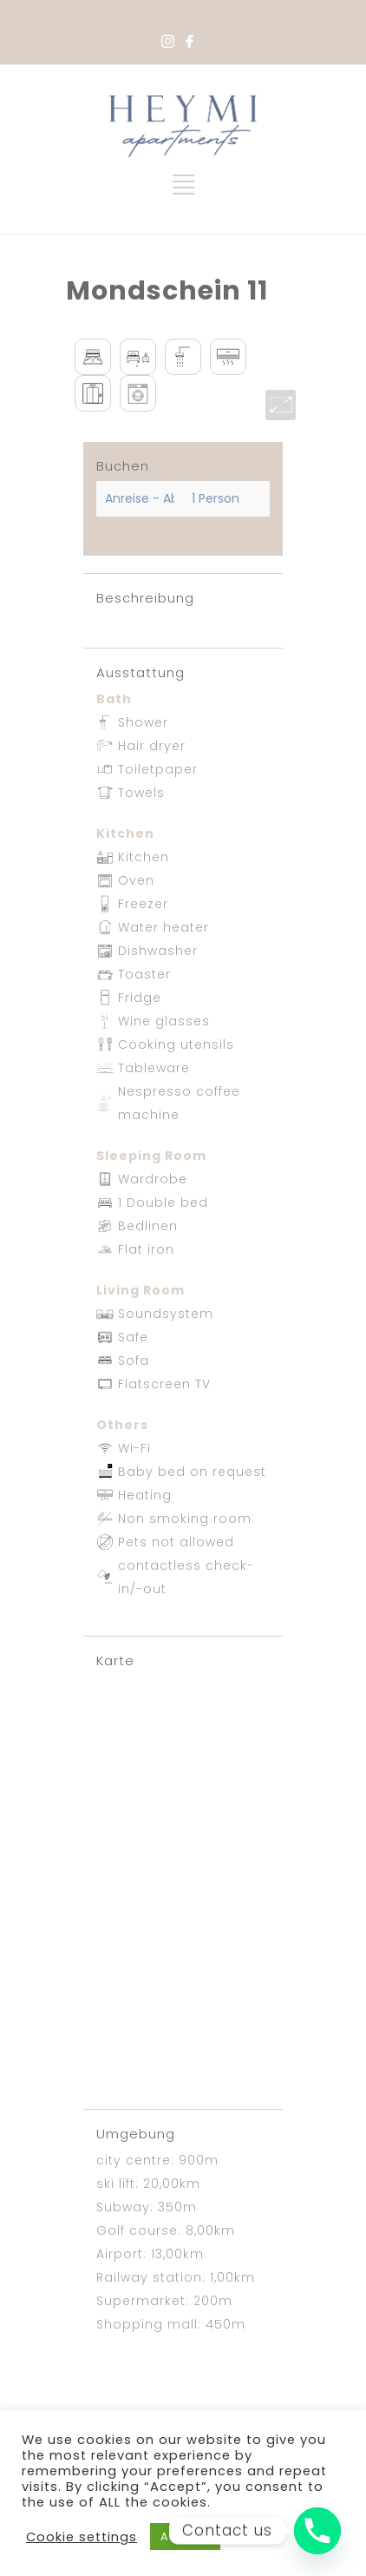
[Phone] (317, 2530)
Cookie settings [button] (81, 2537)
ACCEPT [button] (185, 2536)
